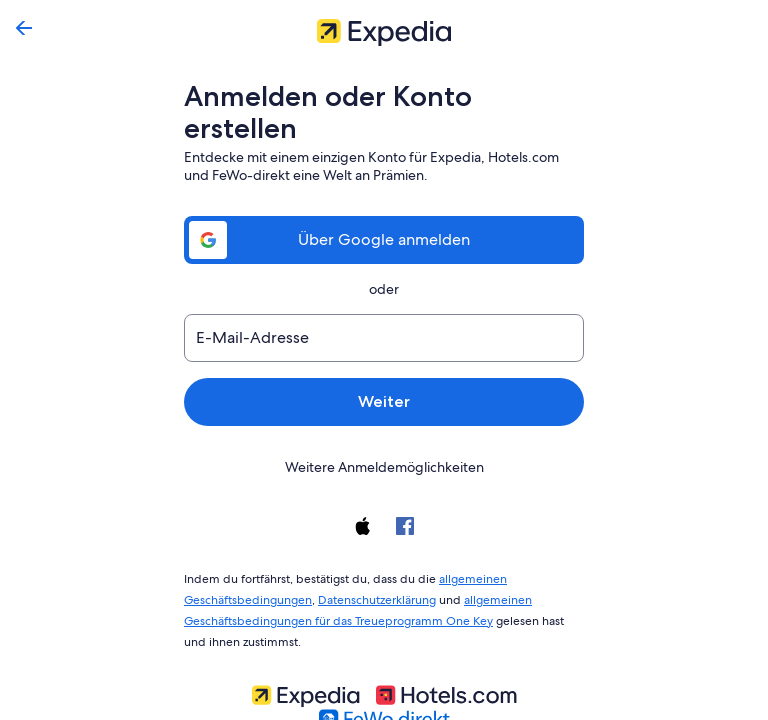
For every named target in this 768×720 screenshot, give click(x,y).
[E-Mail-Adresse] (384, 306)
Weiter (384, 369)
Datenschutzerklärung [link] (371, 564)
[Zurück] (24, 28)
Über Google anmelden (384, 207)
